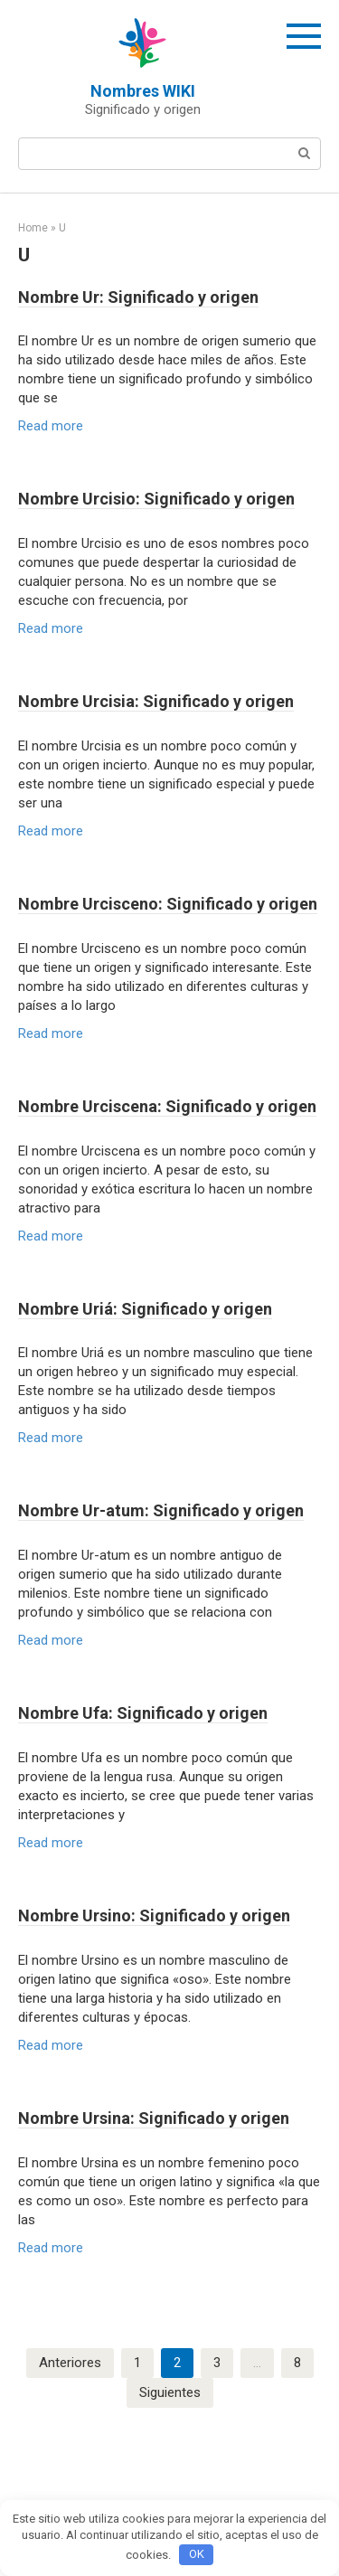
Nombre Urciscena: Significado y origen (167, 1106)
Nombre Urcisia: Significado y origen (156, 701)
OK (196, 2554)
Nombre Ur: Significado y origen (138, 297)
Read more (50, 426)
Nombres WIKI (142, 90)
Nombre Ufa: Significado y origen (143, 1712)
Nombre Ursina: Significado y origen (153, 2118)
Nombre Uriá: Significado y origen (145, 1308)
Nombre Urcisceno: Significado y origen (167, 903)
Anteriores (70, 2362)
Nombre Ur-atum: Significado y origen (161, 1510)
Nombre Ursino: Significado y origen (154, 1915)
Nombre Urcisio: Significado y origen (156, 498)
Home (33, 228)
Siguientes (170, 2392)
